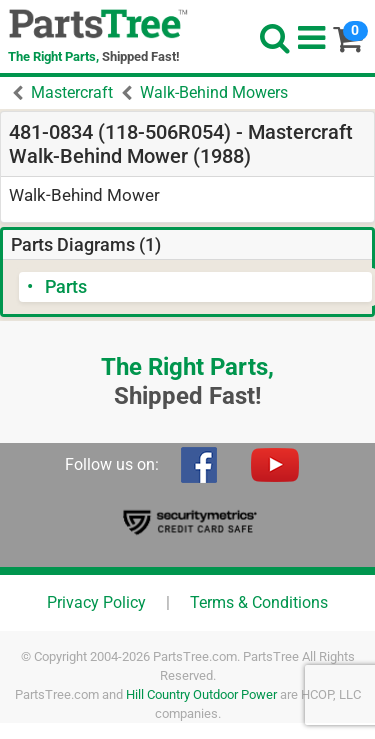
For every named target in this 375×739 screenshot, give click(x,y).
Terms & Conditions (259, 602)
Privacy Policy (96, 602)
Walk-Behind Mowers (214, 92)
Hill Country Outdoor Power (201, 694)
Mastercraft (72, 92)
